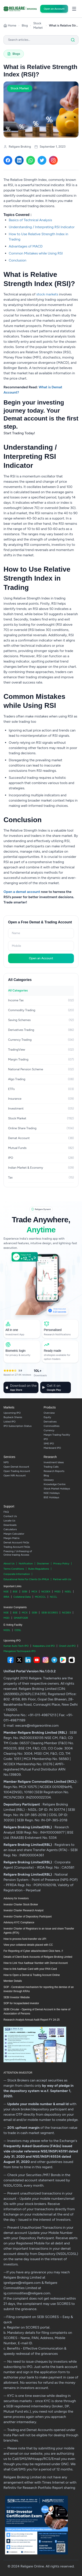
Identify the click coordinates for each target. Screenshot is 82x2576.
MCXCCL (40, 1596)
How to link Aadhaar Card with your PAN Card (30, 1968)
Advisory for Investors (16, 1898)
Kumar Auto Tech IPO (16, 1645)
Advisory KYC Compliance (18, 1922)
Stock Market (38, 25)
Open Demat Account (16, 1466)
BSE (15, 1591)
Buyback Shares (12, 1417)
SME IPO (49, 1443)
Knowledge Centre (55, 1484)
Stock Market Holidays (57, 1488)
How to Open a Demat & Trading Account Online (31, 1975)
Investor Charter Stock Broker (20, 1904)
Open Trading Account (16, 1471)
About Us (8, 1563)
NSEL (68, 1591)
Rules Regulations (38, 1568)
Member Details (12, 1980)
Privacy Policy (61, 1563)
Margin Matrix (11, 1538)
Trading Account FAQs (16, 1546)
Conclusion (17, 260)
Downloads (10, 1525)
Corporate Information (16, 1574)
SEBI (24, 1591)
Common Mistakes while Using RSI (36, 253)
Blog (25, 25)
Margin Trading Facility (57, 1434)
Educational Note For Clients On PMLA (26, 1579)
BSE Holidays (51, 1497)
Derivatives (50, 1421)
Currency (49, 1430)
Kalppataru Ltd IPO (44, 1645)
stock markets (47, 294)
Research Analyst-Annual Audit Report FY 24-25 (31, 2019)
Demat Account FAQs (16, 1542)
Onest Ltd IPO (67, 1645)
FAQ (6, 1511)
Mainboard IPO (52, 1447)
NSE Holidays (52, 1493)
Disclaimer (43, 1563)
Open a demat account (21, 892)
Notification (26, 1563)
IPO (46, 1439)
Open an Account (54, 8)
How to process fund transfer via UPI (24, 1938)
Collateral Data (22, 1596)
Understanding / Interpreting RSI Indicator (42, 227)
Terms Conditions (13, 1568)
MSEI (57, 1591)
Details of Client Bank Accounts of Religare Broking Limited (37, 1956)
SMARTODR (21, 1617)
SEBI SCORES (49, 1612)
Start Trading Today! (19, 433)
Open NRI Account (14, 1475)
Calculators (10, 1529)
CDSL (17, 1630)
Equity (47, 1417)
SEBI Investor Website (16, 1997)
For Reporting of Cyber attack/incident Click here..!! (33, 1950)
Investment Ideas (54, 1462)
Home (9, 25)
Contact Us (10, 1516)
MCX (34, 1591)
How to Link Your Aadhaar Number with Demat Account (35, 1963)
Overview (49, 1412)
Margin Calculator (13, 1533)
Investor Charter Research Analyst (23, 1910)
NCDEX (45, 1591)
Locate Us (9, 1520)
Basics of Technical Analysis (30, 220)
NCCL (53, 1596)
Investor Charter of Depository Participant (27, 1916)
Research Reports (54, 1471)
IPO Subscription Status (17, 1426)
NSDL (6, 1630)
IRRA (6, 1596)
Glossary (49, 1479)
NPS (6, 1462)
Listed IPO (9, 1421)
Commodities (51, 1426)
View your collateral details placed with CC (28, 1944)
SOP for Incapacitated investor (21, 2003)
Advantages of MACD (26, 246)
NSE (6, 1591)
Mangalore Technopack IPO (19, 1651)
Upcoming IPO (12, 1412)
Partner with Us (62, 1579)
